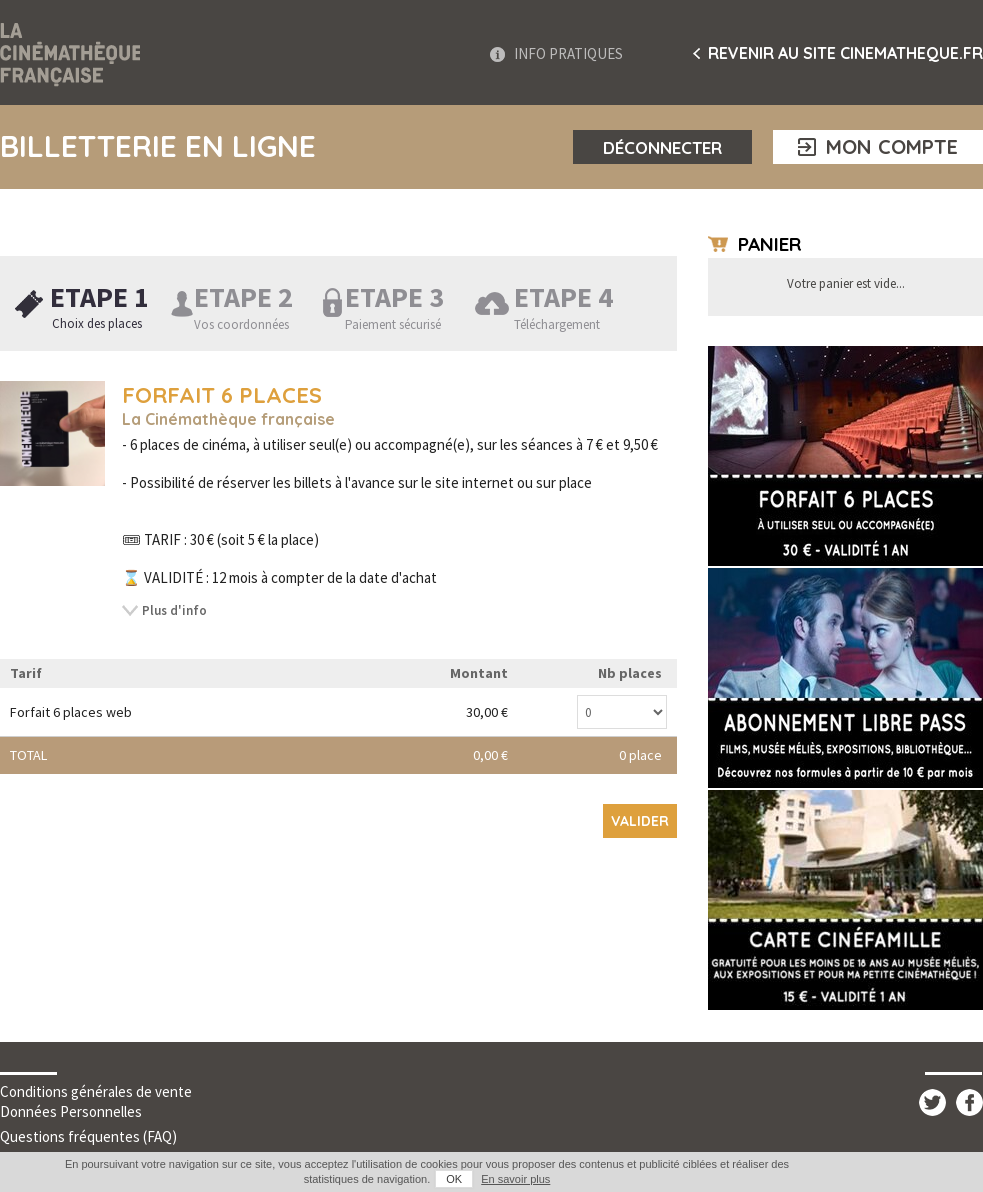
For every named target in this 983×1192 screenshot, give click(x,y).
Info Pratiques (568, 53)
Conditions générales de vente (96, 1091)
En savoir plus (515, 1179)
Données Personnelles (71, 1111)
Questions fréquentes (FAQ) (88, 1136)
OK (454, 1179)
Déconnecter (662, 147)
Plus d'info (174, 610)
